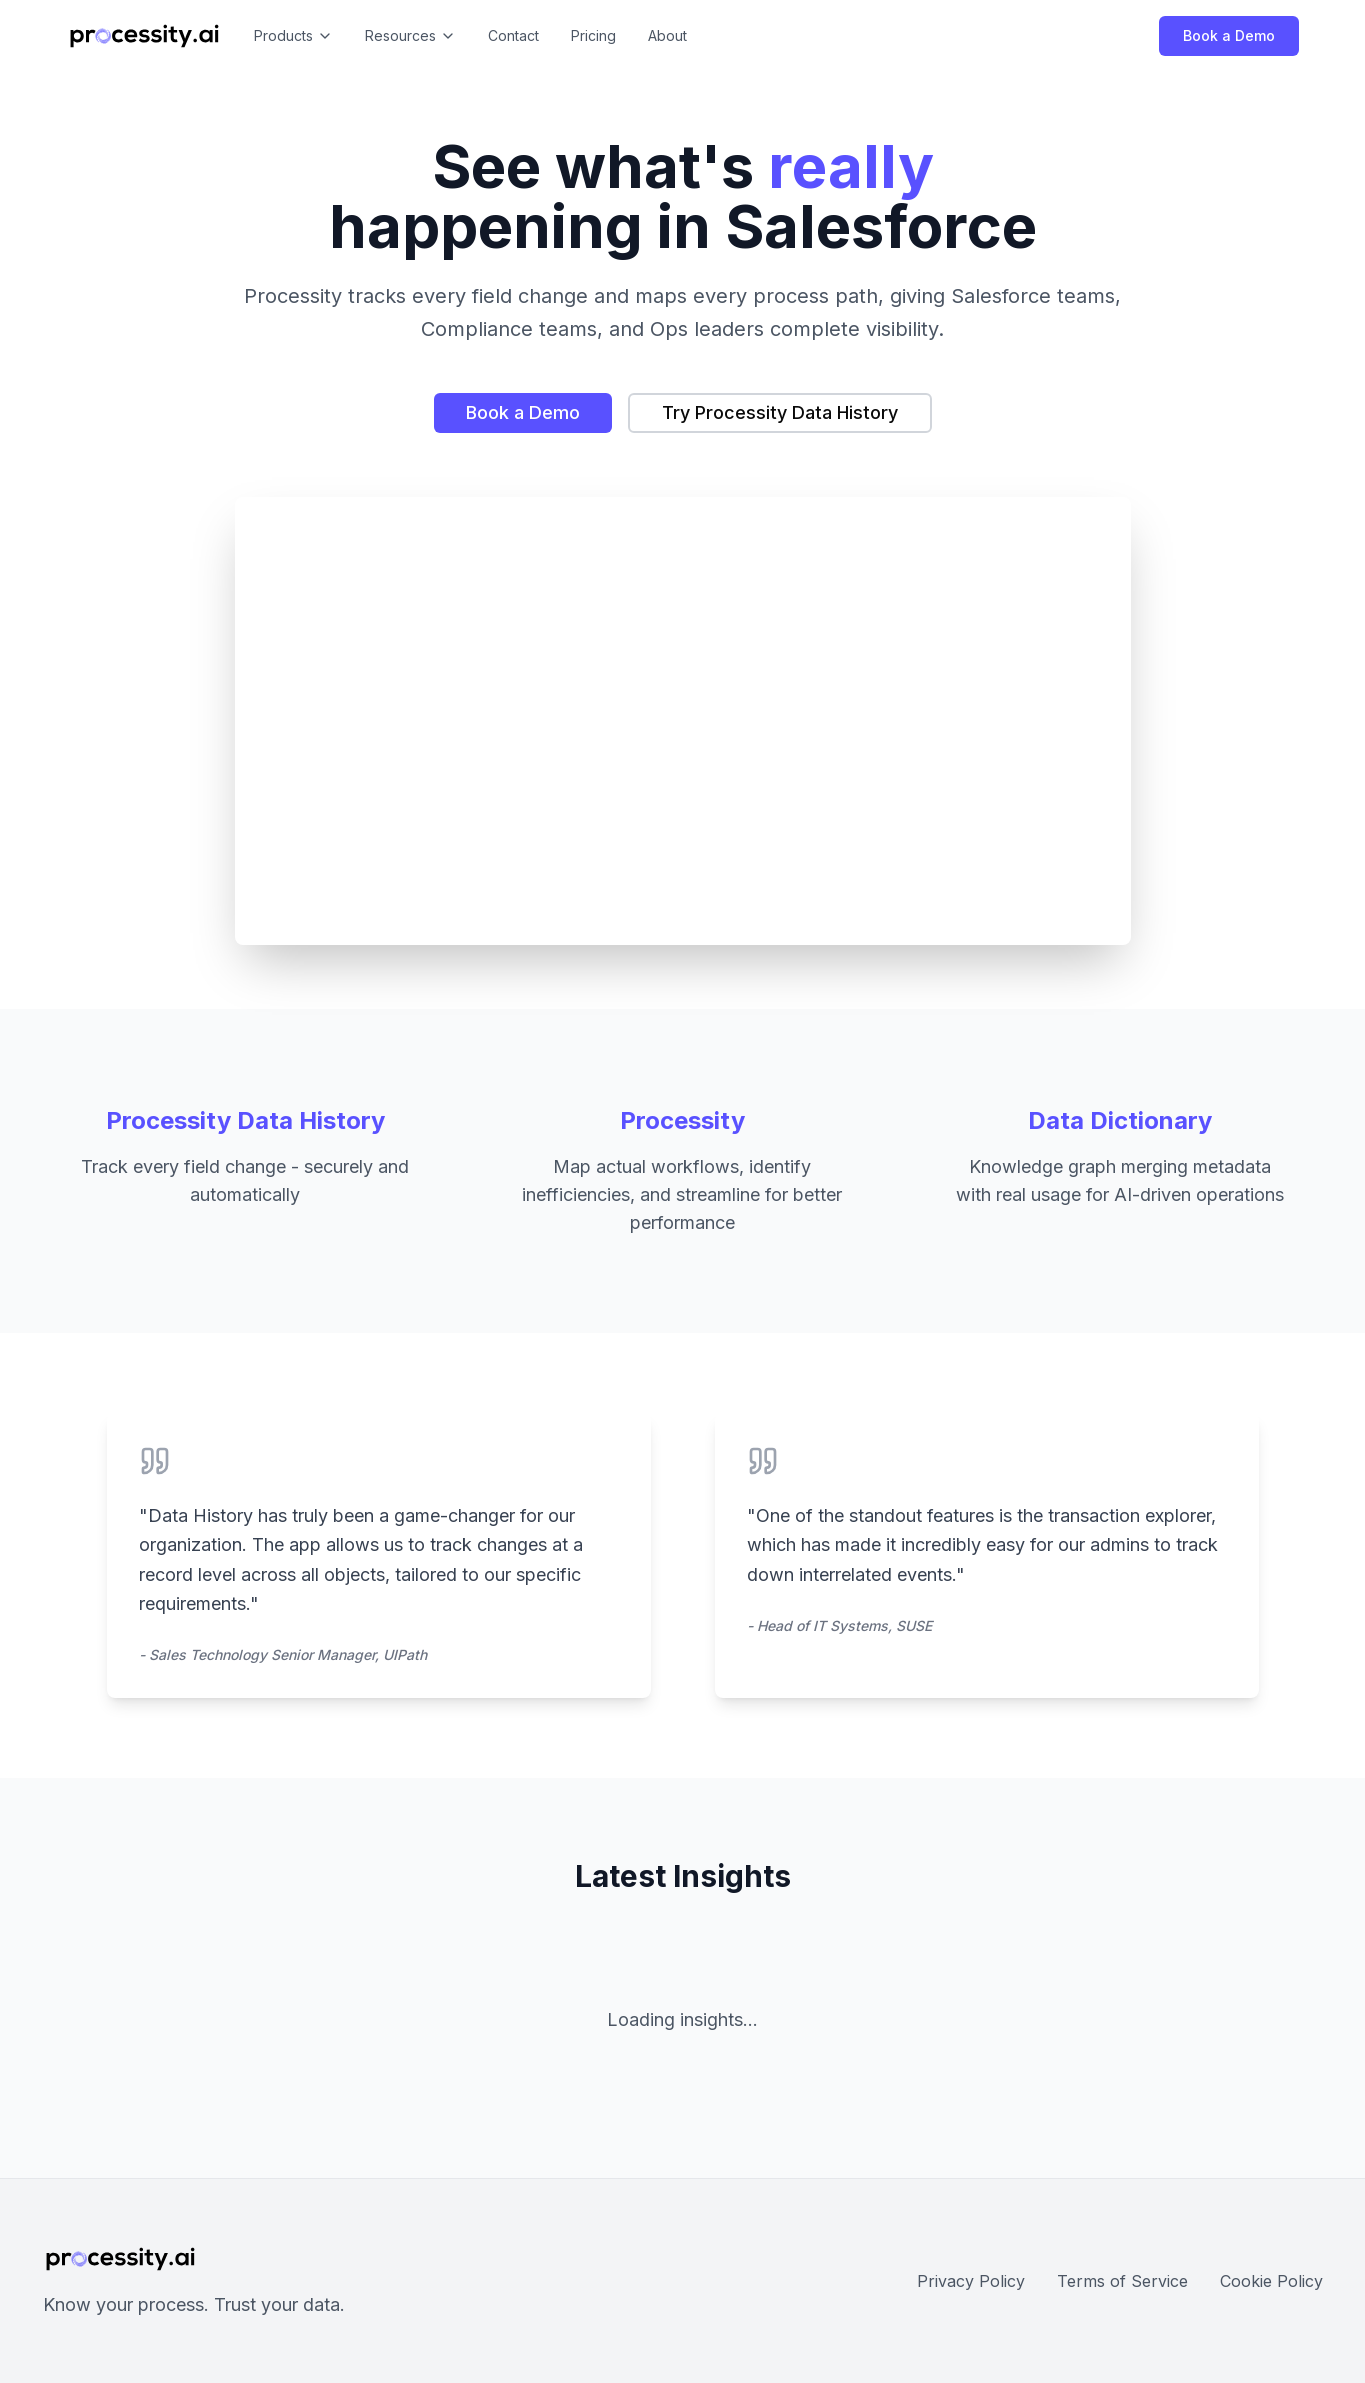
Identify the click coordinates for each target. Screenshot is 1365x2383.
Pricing (593, 35)
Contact (513, 35)
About (667, 35)
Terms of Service (1122, 2281)
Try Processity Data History (780, 412)
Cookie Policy (1271, 2281)
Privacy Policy (971, 2281)
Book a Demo (1229, 35)
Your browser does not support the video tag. (683, 721)
